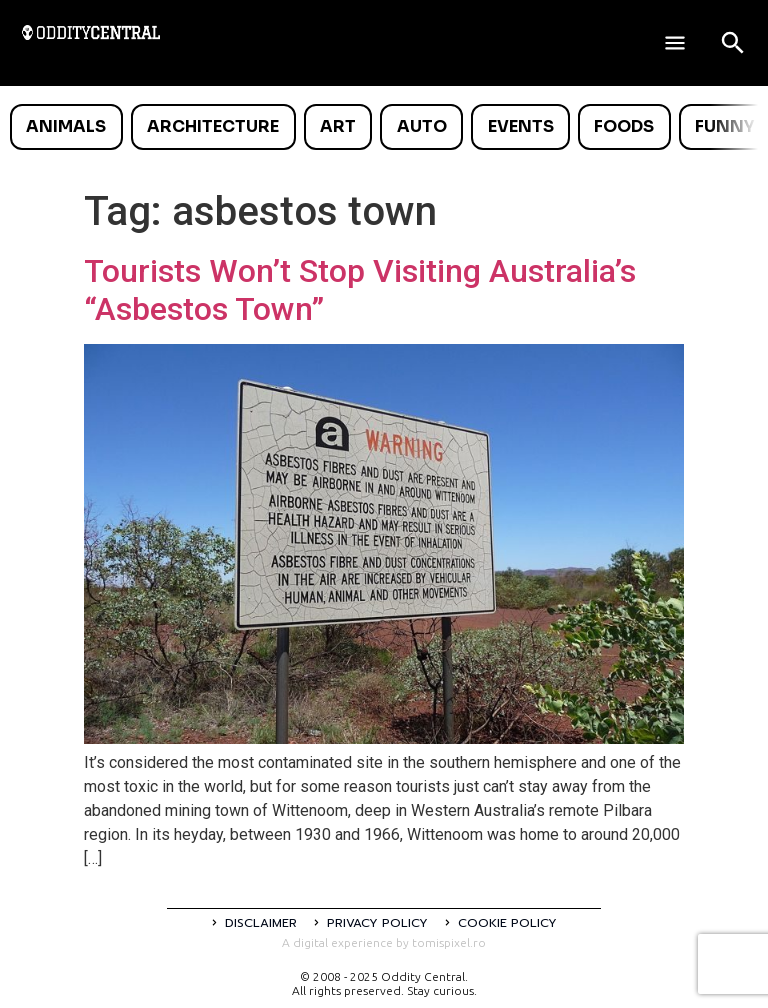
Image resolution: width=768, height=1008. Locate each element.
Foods (624, 126)
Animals (66, 126)
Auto (422, 126)
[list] (384, 127)
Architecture (213, 126)
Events (521, 126)
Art (338, 126)
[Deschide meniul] (675, 43)
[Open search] (733, 43)
